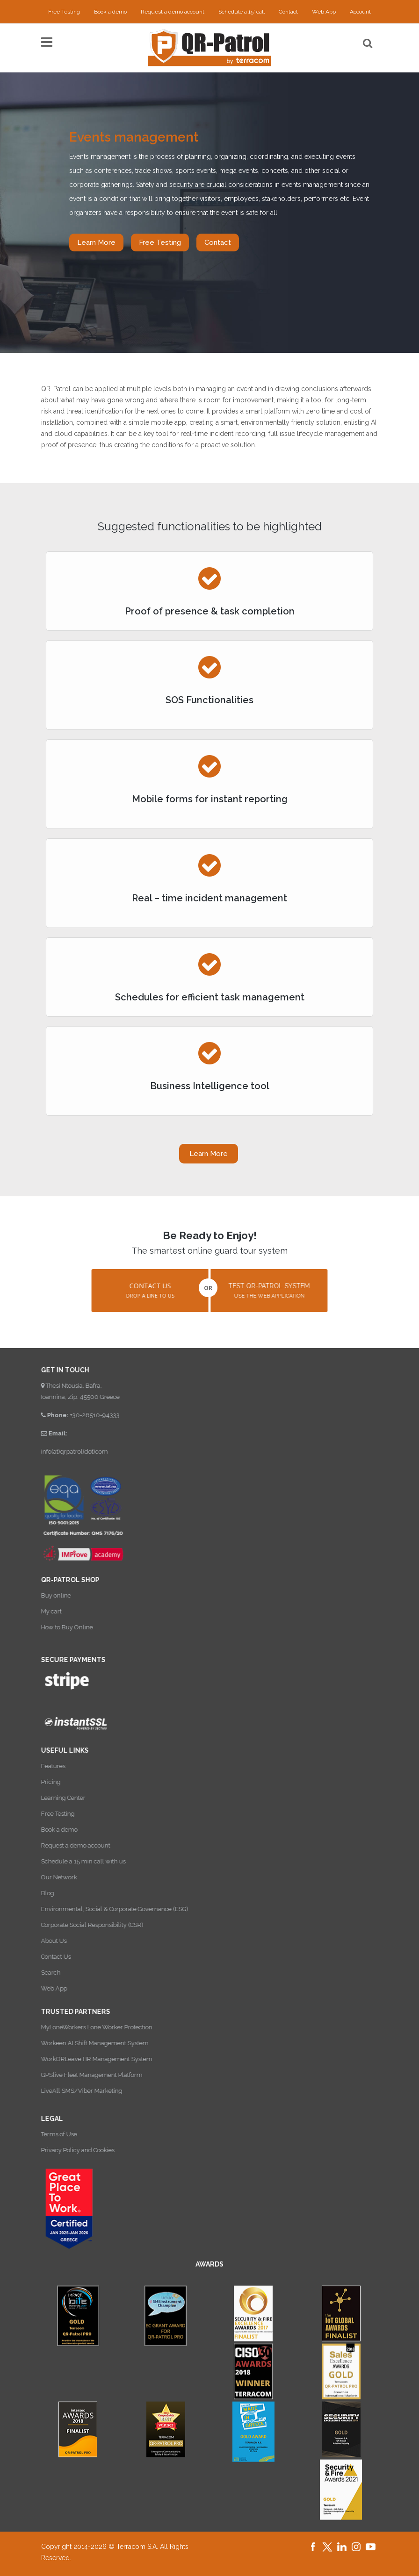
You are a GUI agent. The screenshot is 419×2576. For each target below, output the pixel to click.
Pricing (41, 1781)
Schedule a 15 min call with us (74, 1861)
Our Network (50, 1877)
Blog (38, 1893)
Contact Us (47, 1956)
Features (44, 1766)
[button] (140, 1290)
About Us (45, 1940)
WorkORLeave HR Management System (87, 2058)
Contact (288, 11)
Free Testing (64, 11)
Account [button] (360, 11)
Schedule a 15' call (241, 11)
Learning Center (54, 1797)
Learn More (96, 242)
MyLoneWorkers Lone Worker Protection (87, 2027)
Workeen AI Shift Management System (85, 2043)
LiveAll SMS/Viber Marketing (72, 2090)
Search (41, 1972)
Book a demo (110, 11)
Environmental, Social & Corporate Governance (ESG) (105, 1908)
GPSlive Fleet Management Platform (82, 2074)
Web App (324, 11)
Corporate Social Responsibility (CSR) (83, 1924)
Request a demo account (172, 11)
